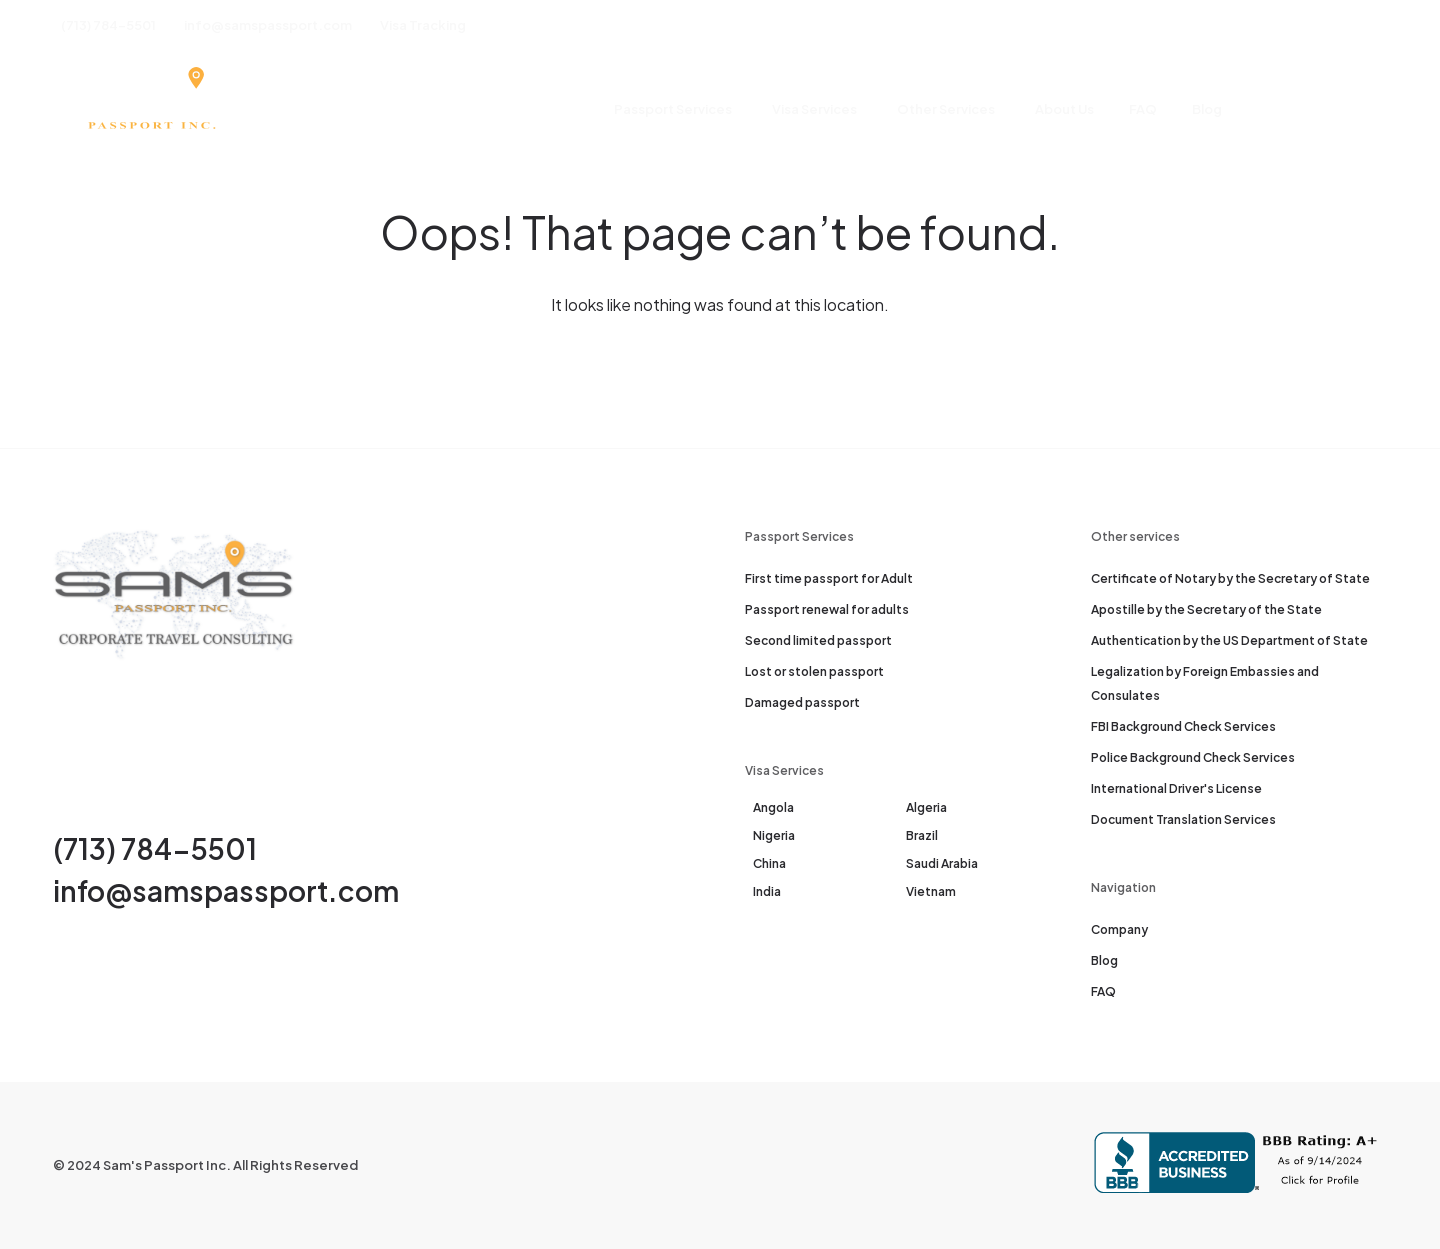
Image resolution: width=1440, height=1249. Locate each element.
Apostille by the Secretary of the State (1206, 609)
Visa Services (814, 109)
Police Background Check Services (1193, 757)
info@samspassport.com (226, 890)
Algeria (926, 807)
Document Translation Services (1183, 819)
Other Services (946, 109)
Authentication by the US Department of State (1229, 640)
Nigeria (774, 835)
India (767, 891)
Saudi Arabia (942, 863)
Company (1119, 929)
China (769, 863)
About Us (1064, 109)
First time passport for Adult (829, 578)
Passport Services (673, 109)
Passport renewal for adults (827, 609)
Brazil (922, 835)
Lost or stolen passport (814, 671)
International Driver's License (1176, 788)
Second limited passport (818, 640)
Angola (773, 807)
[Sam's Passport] (150, 110)
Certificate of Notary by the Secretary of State (1230, 578)
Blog (1207, 109)
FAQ (1143, 109)
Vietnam (931, 891)
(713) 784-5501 (155, 848)
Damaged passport (802, 702)
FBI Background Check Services (1183, 726)
